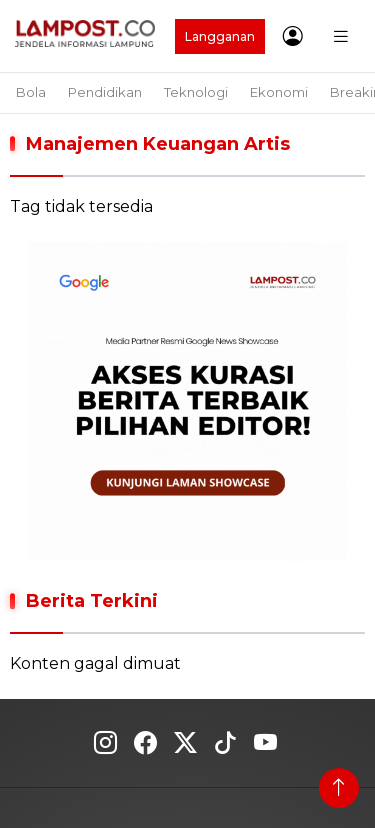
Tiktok (225, 743)
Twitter (185, 743)
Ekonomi (279, 92)
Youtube (265, 743)
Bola (31, 92)
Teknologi (196, 92)
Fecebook (145, 743)
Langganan (220, 36)
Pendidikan (105, 92)
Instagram (105, 743)
